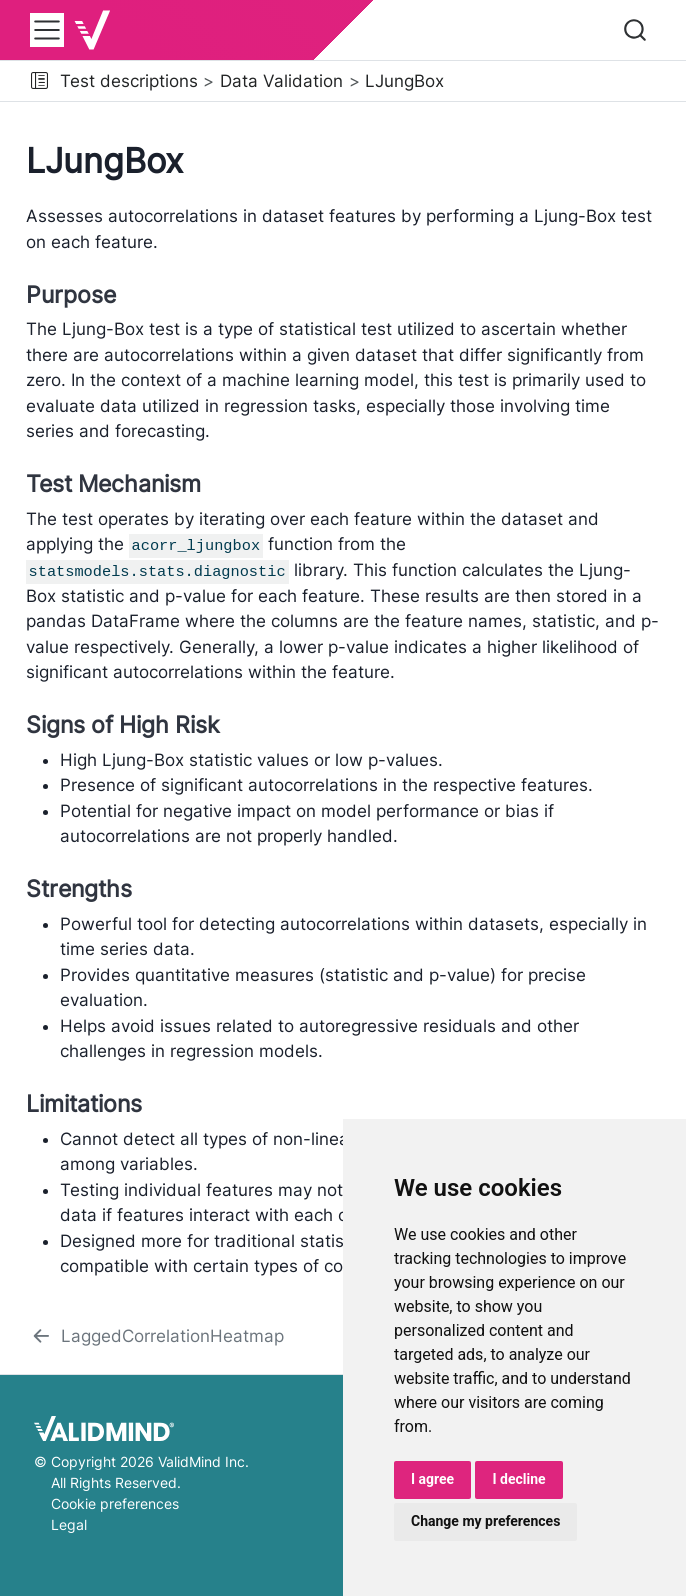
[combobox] (636, 30)
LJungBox (404, 81)
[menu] (47, 30)
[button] (39, 81)
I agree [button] (432, 1479)
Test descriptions (129, 81)
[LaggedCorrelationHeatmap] (157, 1336)
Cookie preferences (115, 1502)
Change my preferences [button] (485, 1521)
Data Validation (281, 81)
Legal (69, 1523)
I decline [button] (518, 1479)
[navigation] (561, 81)
